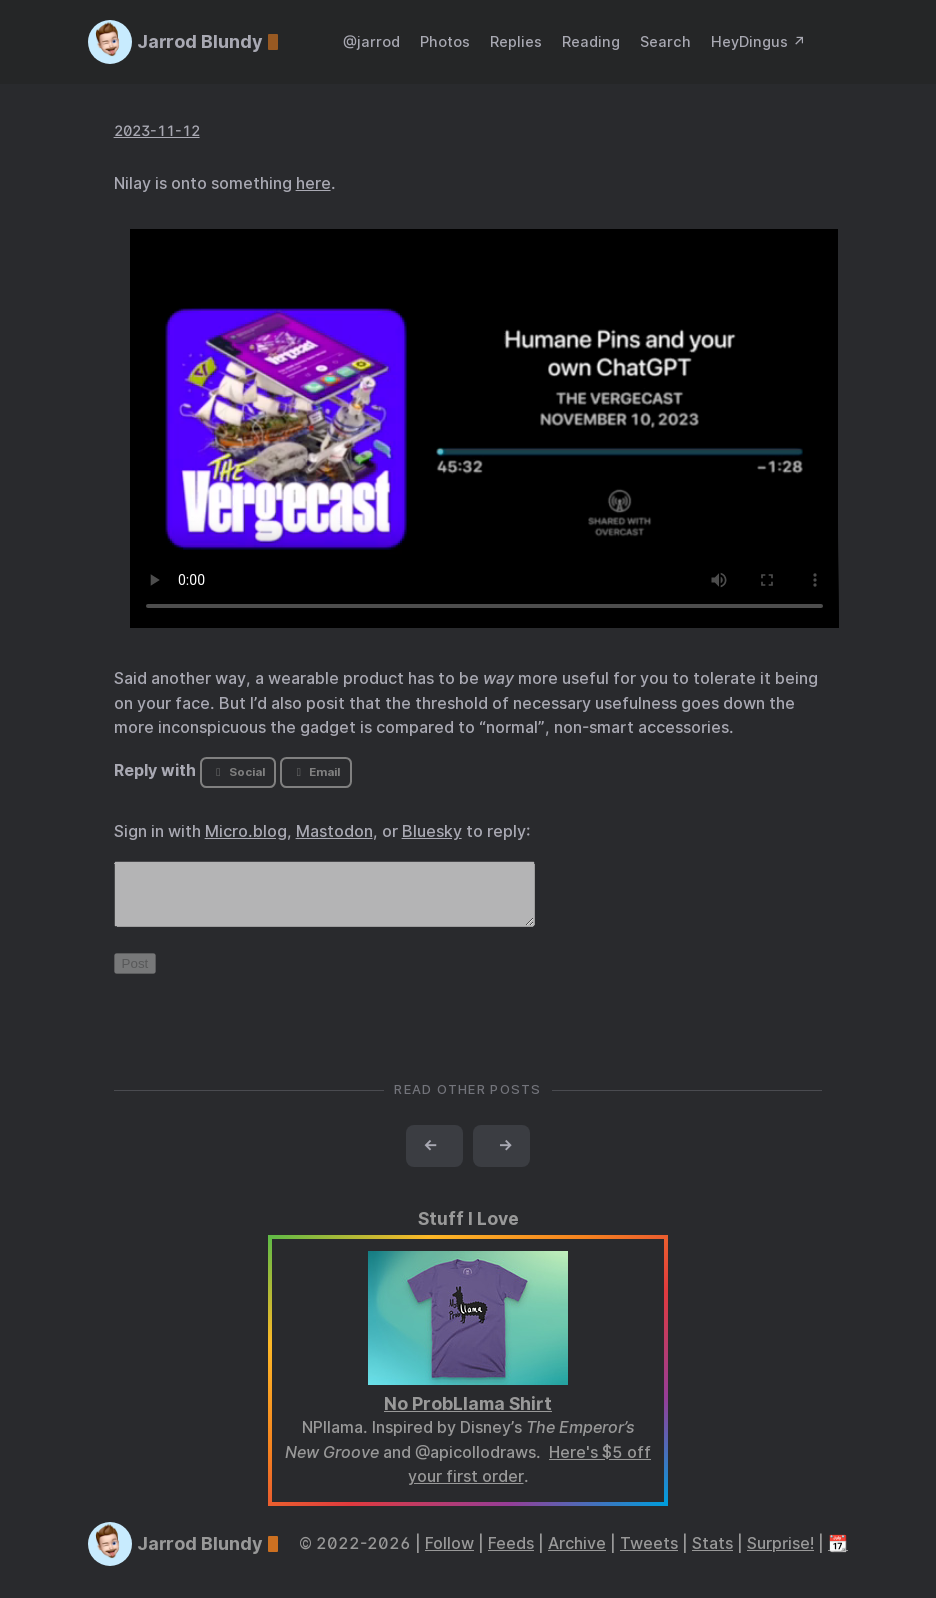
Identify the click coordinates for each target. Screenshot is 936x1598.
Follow (449, 1555)
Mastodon (334, 831)
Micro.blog (246, 831)
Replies (516, 41)
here (313, 183)
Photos (445, 41)
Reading (591, 41)
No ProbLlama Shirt (468, 1415)
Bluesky (432, 831)
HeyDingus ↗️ (758, 41)
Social (237, 772)
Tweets (649, 1555)
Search (665, 41)
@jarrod (371, 41)
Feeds (511, 1555)
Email (316, 772)
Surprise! (780, 1555)
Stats (712, 1555)
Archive (577, 1555)
